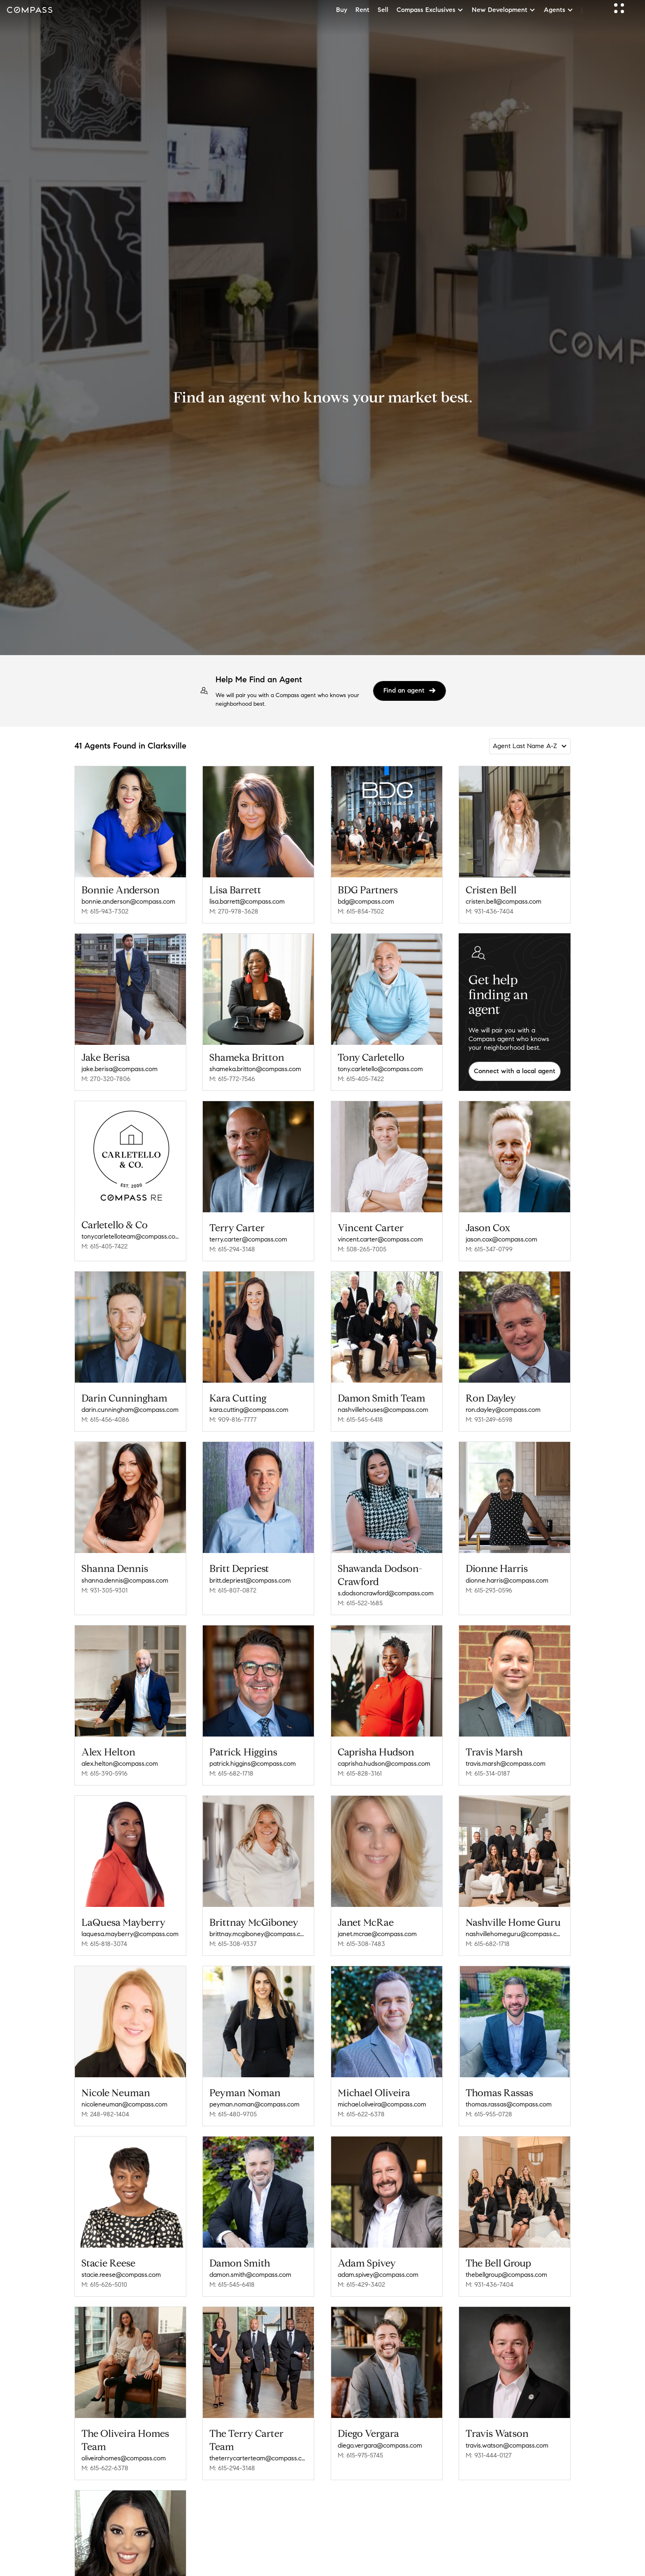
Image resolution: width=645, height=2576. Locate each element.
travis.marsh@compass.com (505, 1763)
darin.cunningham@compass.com (130, 1410)
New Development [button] (504, 10)
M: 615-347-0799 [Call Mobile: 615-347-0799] (489, 1249)
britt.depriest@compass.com (250, 1580)
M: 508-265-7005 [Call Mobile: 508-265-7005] (362, 1249)
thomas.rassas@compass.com (509, 2104)
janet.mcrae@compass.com (377, 1934)
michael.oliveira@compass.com (382, 2104)
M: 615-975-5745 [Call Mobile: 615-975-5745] (360, 2455)
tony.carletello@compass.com (380, 1069)
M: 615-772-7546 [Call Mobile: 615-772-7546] (232, 1079)
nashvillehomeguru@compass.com (515, 1934)
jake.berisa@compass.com (119, 1069)
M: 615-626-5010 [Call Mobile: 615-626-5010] (104, 2284)
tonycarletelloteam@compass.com (130, 1236)
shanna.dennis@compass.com (124, 1580)
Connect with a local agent (514, 1071)
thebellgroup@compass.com (506, 2274)
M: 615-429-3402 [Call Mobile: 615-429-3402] (361, 2284)
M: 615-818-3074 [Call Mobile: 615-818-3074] (104, 1944)
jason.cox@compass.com (501, 1239)
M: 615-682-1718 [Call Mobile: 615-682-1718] (231, 1773)
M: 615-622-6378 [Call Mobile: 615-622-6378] (361, 2114)
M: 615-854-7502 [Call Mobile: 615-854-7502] (361, 911)
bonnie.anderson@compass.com (128, 901)
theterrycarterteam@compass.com (258, 2458)
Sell (383, 10)
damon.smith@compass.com (250, 2274)
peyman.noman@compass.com (254, 2104)
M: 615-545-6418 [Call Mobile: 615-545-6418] (360, 1419)
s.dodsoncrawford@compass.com (386, 1593)
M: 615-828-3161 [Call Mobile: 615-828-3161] (360, 1773)
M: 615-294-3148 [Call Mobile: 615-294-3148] (232, 1249)
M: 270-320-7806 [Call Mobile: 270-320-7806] (105, 1079)
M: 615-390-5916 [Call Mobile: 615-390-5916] (104, 1773)
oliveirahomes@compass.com (123, 2458)
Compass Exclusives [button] (430, 10)
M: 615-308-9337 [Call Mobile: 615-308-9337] (233, 1944)
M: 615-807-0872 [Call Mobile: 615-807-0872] (232, 1590)
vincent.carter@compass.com (380, 1239)
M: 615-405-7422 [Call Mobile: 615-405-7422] (361, 1079)
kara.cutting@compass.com (248, 1410)
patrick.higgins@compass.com (252, 1763)
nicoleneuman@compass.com (124, 2104)
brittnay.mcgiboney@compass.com (258, 1934)
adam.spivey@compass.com (378, 2274)
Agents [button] (558, 10)
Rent (362, 10)
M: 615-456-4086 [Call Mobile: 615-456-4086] (105, 1419)
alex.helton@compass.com (119, 1763)
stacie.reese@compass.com (121, 2274)
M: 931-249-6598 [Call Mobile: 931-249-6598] (489, 1419)
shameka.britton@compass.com (255, 1069)
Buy (341, 10)
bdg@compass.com (366, 901)
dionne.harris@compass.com (507, 1580)
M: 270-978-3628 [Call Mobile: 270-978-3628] (233, 911)
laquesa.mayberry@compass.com (130, 1934)
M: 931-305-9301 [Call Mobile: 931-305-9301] (104, 1590)
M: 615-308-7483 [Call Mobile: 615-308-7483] (361, 1944)
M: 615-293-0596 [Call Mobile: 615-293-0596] (489, 1590)
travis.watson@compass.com (507, 2445)
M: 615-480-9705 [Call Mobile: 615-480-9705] (233, 2114)
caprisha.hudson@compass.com (384, 1763)
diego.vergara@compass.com (380, 2445)
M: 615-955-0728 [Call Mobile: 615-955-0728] (489, 2114)
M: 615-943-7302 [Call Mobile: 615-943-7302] (104, 911)
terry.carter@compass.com (248, 1239)
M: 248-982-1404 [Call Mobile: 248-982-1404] (105, 2114)
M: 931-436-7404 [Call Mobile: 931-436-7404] (489, 911)
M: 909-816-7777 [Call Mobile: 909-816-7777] (233, 1419)
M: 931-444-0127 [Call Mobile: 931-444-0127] (489, 2455)
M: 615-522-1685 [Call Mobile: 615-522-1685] (360, 1603)
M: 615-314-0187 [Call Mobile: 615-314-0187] (488, 1773)
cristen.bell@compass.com (503, 901)
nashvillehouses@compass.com (383, 1410)
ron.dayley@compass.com (503, 1410)
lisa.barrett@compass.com (247, 901)
